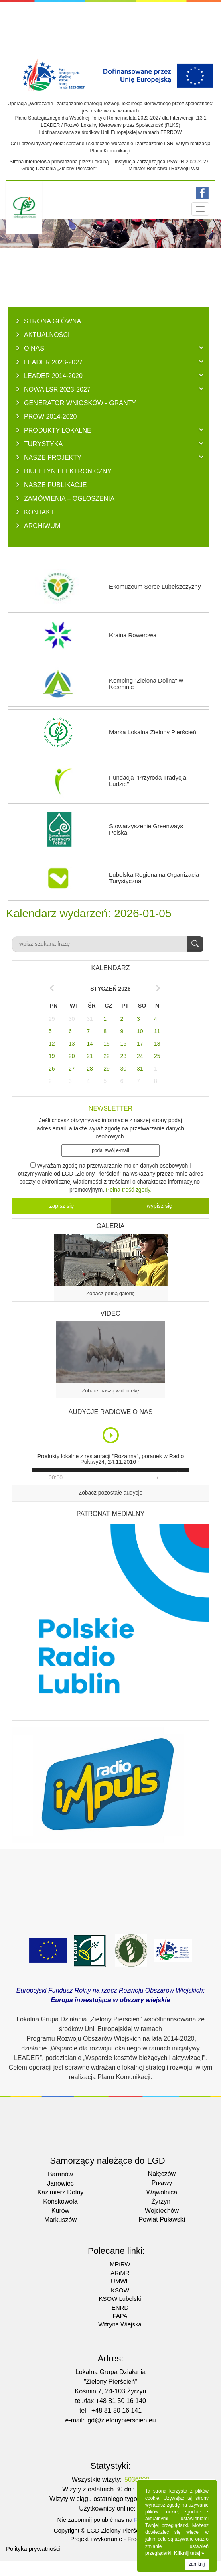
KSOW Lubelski (120, 2298)
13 (72, 1043)
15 (106, 1043)
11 (157, 1031)
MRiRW (119, 2264)
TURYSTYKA (43, 443)
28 (90, 1068)
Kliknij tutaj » (189, 2553)
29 (52, 1019)
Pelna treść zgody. (129, 1189)
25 (157, 1056)
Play (111, 1435)
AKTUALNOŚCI (47, 334)
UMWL (120, 2281)
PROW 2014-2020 (50, 416)
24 (140, 1056)
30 (72, 1019)
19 (52, 1056)
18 (157, 1043)
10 (140, 1031)
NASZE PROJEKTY (52, 457)
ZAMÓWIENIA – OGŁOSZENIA (69, 498)
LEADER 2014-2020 (53, 375)
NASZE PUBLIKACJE (55, 484)
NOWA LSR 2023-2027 (57, 389)
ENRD (120, 2307)
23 (123, 1056)
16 (123, 1043)
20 (72, 1056)
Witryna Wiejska (120, 2324)
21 (90, 1056)
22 (106, 1056)
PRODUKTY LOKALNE (57, 430)
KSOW (120, 2290)
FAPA (119, 2315)
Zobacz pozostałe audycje (111, 1493)
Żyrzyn (160, 2201)
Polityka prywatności (33, 2548)
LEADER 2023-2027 (53, 362)
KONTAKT (39, 512)
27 (72, 1068)
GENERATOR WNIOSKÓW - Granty (80, 402)
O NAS (34, 348)
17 (140, 1043)
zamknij (197, 2564)
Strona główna (52, 321)
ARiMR (120, 2272)
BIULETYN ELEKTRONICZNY (68, 471)
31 (90, 1019)
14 (90, 1043)
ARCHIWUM (42, 525)
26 (52, 1068)
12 (52, 1043)
